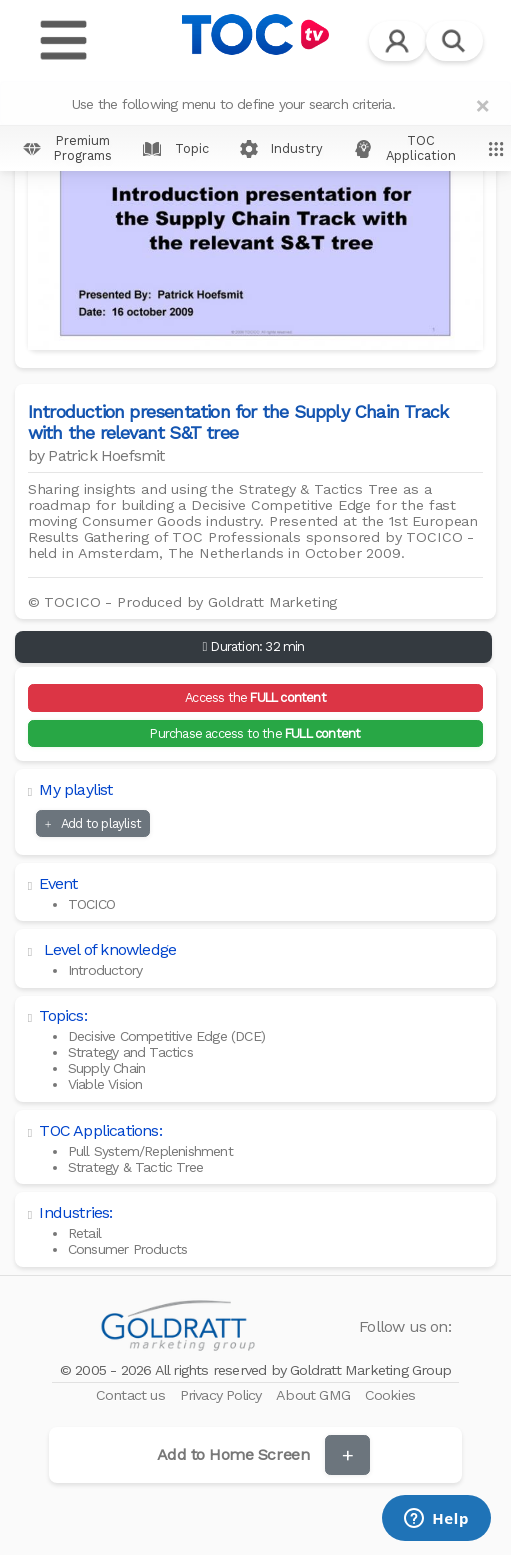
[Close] (482, 106)
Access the (255, 697)
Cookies (390, 1395)
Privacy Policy (223, 1395)
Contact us (132, 1395)
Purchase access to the (255, 733)
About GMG (315, 1395)
